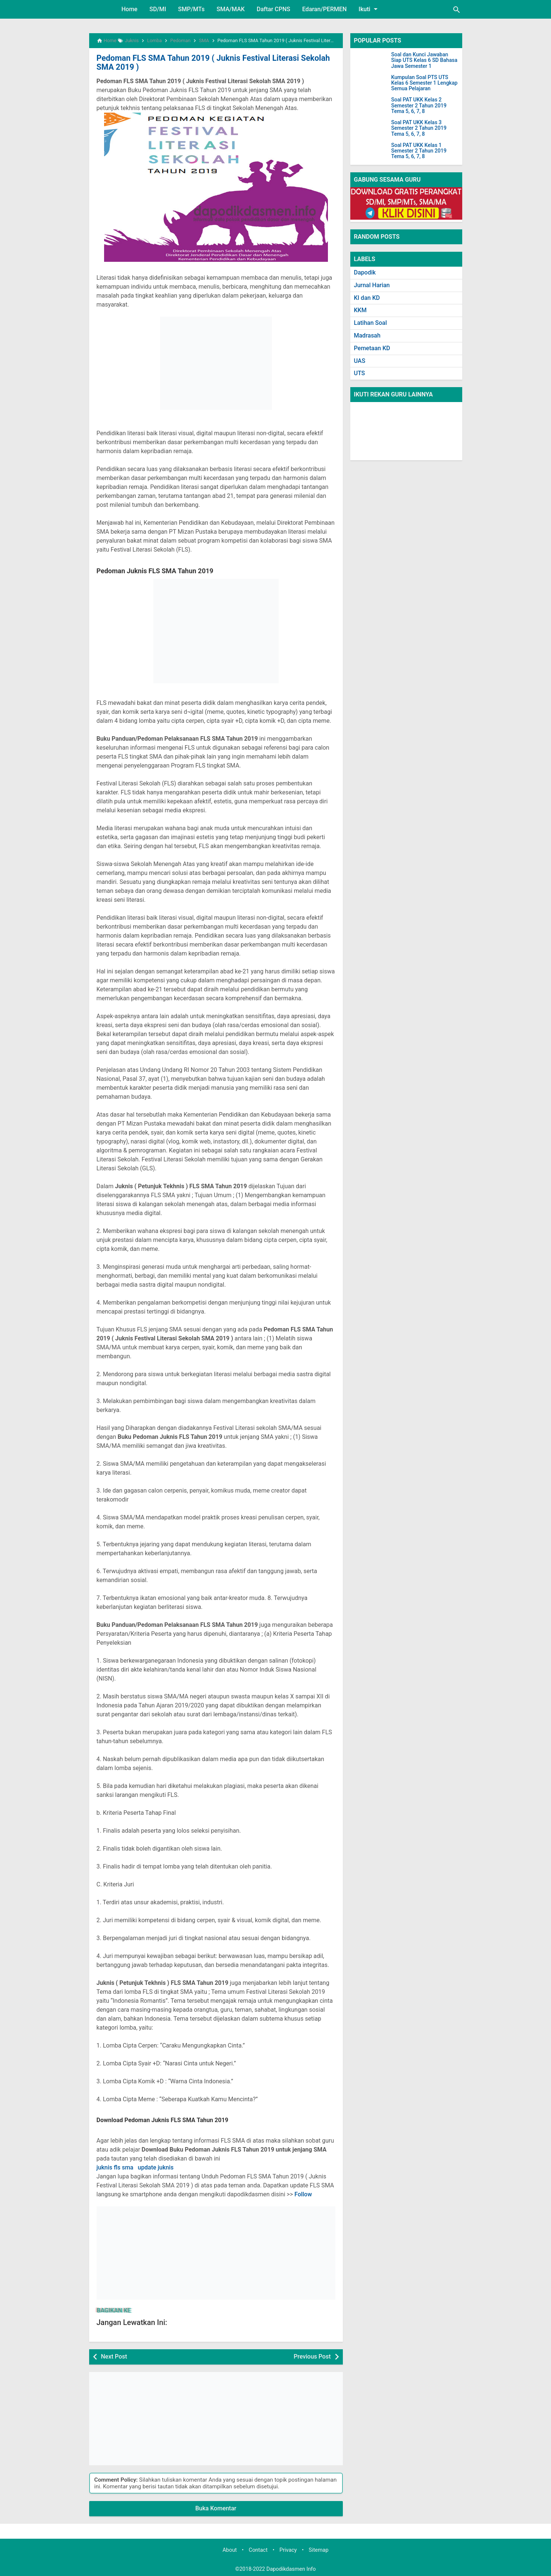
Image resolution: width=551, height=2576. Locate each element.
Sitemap (319, 2548)
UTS (359, 373)
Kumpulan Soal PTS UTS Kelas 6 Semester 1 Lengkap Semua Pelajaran (424, 83)
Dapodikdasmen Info (291, 2568)
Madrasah (367, 335)
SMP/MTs (191, 9)
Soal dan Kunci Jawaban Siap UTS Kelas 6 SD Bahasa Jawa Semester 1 (424, 60)
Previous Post (312, 2355)
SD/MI (157, 9)
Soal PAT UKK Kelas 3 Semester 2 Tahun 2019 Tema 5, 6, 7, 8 (419, 128)
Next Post (114, 2355)
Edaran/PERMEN (324, 9)
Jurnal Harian (372, 285)
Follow (303, 2193)
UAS (360, 360)
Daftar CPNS (273, 9)
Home (130, 9)
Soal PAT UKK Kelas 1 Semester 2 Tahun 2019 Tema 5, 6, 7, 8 (419, 151)
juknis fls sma (115, 2166)
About (229, 2548)
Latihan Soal (370, 322)
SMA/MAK (230, 9)
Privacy (288, 2548)
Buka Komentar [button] (216, 2507)
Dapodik (365, 272)
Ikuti (369, 8)
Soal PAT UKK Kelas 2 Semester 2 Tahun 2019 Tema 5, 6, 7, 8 (419, 105)
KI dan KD (367, 297)
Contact (258, 2548)
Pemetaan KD (372, 348)
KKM (360, 310)
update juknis (155, 2166)
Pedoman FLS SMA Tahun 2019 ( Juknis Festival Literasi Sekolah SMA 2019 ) (215, 61)
